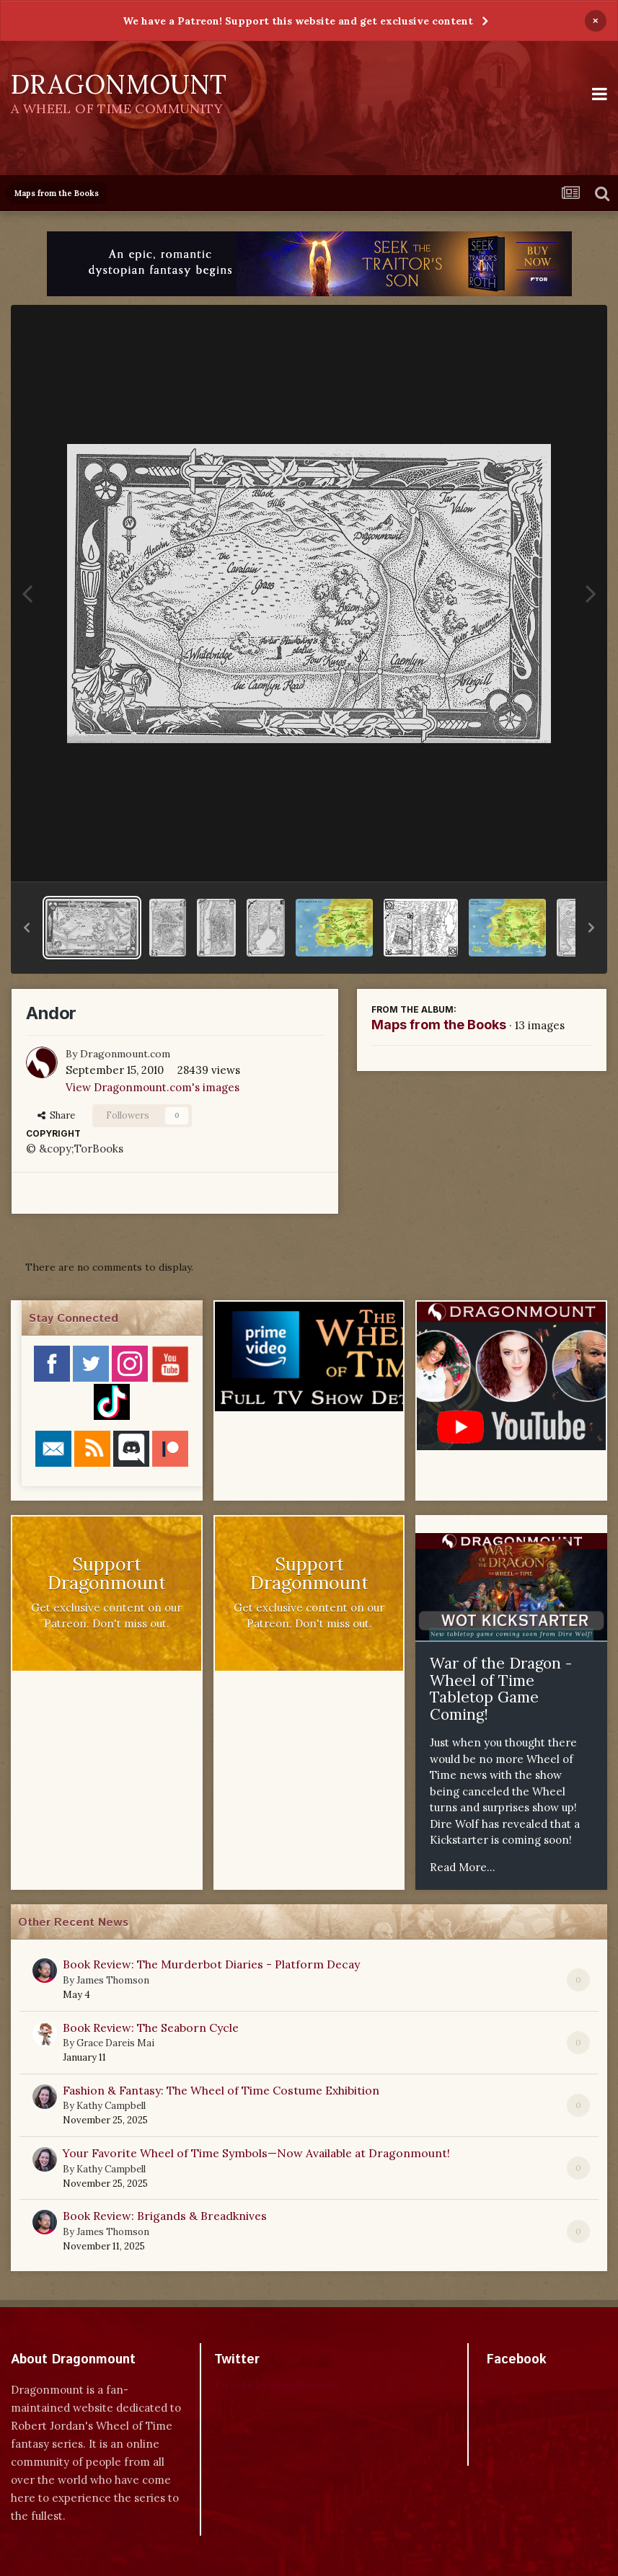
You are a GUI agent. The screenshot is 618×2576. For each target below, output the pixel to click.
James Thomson (112, 1980)
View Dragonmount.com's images (152, 1087)
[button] (27, 927)
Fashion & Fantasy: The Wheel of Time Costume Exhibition (221, 2090)
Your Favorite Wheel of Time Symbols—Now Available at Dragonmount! (256, 2153)
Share (56, 1115)
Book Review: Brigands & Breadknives (165, 2215)
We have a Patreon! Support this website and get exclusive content (298, 20)
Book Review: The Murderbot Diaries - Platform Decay (211, 1964)
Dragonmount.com (125, 1053)
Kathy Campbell (111, 2106)
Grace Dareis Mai (115, 2043)
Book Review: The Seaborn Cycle (151, 2027)
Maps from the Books (438, 1024)
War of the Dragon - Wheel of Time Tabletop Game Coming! (501, 1688)
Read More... (462, 1867)
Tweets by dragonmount (278, 2384)
